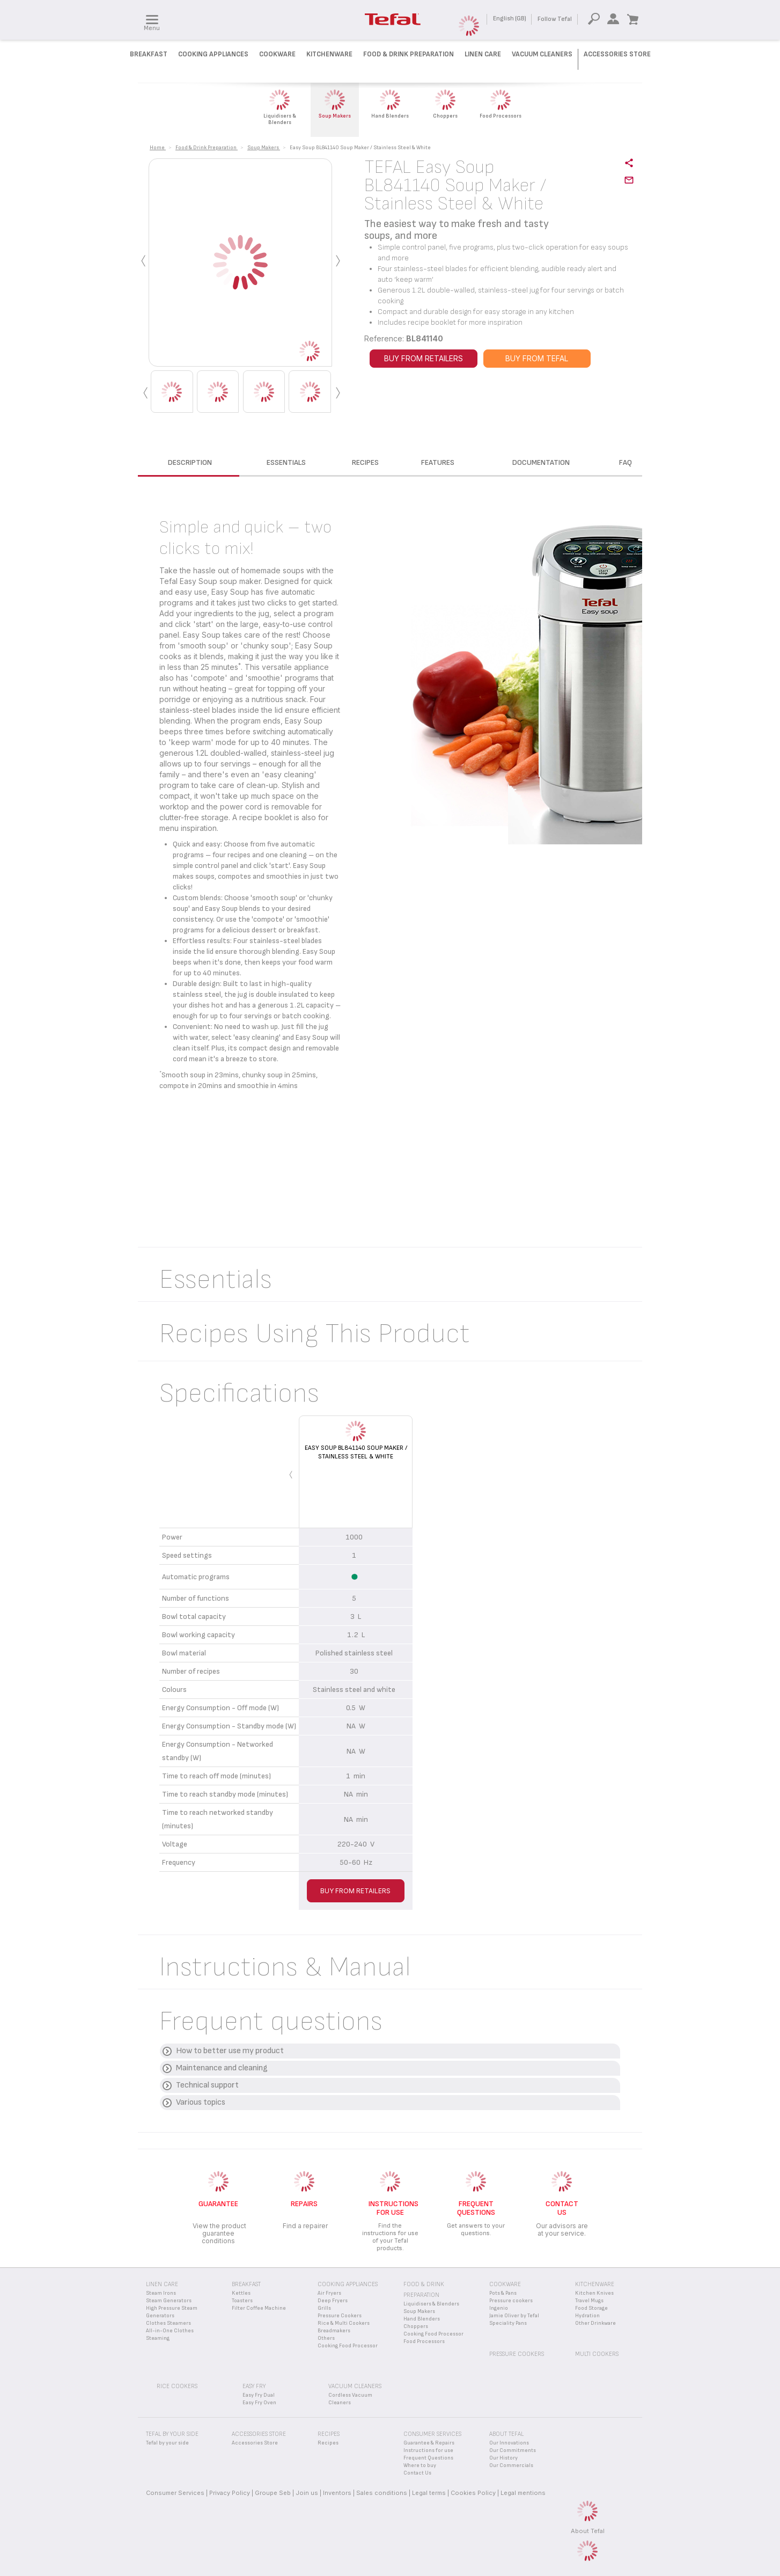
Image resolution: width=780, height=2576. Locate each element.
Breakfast (148, 54)
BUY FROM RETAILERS (423, 358)
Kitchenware (329, 54)
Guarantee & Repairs (428, 2443)
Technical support (207, 2085)
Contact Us (417, 2473)
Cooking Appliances (213, 54)
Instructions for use (428, 2450)
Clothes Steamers (168, 2323)
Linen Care (483, 54)
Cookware (277, 54)
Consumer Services (175, 2493)
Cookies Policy (473, 2493)
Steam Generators (169, 2300)
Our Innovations (509, 2443)
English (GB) (509, 18)
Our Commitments (512, 2450)
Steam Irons (161, 2293)
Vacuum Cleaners (542, 54)
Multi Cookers (597, 2354)
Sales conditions (381, 2493)
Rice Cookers (177, 2386)
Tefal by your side (167, 2443)
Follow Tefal (555, 19)
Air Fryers (329, 2293)
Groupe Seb (273, 2493)
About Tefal (588, 2531)
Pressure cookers (511, 2300)
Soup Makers (419, 2311)
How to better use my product (230, 2051)
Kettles (241, 2293)
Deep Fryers (333, 2300)
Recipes (328, 2443)
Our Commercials (511, 2465)
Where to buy (419, 2465)
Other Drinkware (595, 2323)
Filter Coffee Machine (259, 2308)
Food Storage (591, 2308)
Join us (307, 2493)
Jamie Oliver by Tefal (514, 2315)
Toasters (242, 2300)
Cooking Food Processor (348, 2346)
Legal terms (429, 2493)
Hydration (587, 2315)
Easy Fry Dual (258, 2395)
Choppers (415, 2326)
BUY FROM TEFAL (536, 358)
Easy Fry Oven (259, 2402)
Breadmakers (334, 2330)
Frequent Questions (428, 2458)
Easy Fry (254, 2386)
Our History (503, 2458)
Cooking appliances (348, 2284)
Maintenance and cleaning (222, 2068)
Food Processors (424, 2341)
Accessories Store (617, 54)
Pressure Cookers (340, 2315)
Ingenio (498, 2308)
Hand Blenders (421, 2319)
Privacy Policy (229, 2493)
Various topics (200, 2102)
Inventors (337, 2493)
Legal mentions (523, 2493)
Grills (324, 2308)
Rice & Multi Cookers (344, 2323)
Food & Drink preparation (408, 54)
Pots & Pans (503, 2293)
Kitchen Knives (594, 2293)
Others (326, 2338)
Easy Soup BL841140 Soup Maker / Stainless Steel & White (356, 1452)
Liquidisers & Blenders (431, 2304)
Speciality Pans (508, 2323)
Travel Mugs (589, 2300)
